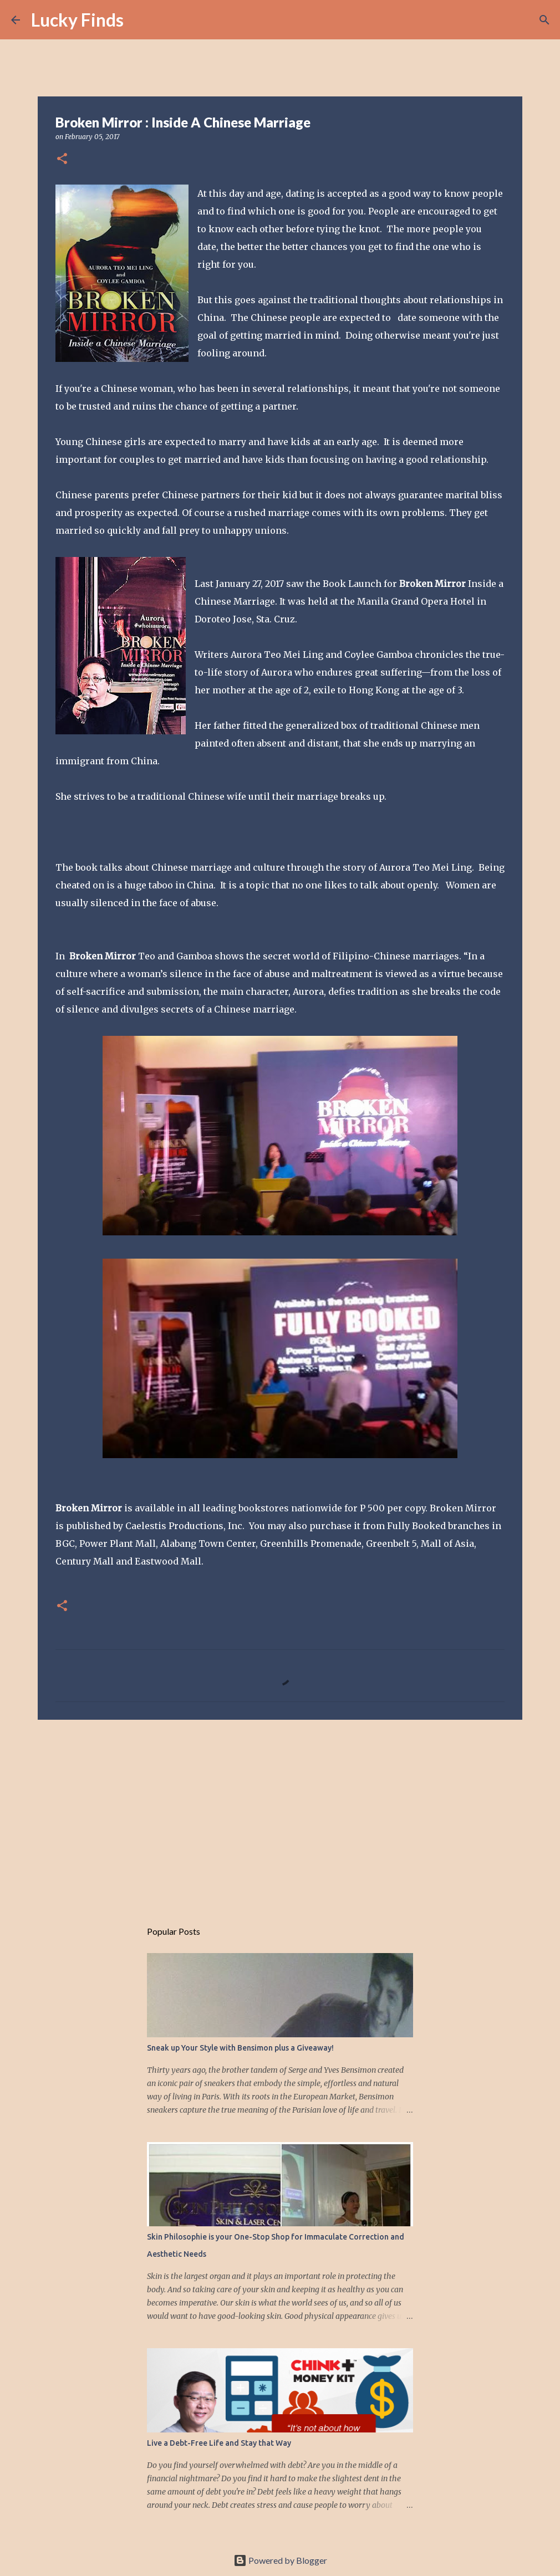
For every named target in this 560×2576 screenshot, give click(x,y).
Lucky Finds (77, 19)
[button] (62, 159)
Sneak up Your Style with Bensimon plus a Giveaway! (240, 2047)
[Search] (139, 20)
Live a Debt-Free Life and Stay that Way (219, 2443)
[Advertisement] (280, 1814)
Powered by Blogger (280, 2560)
